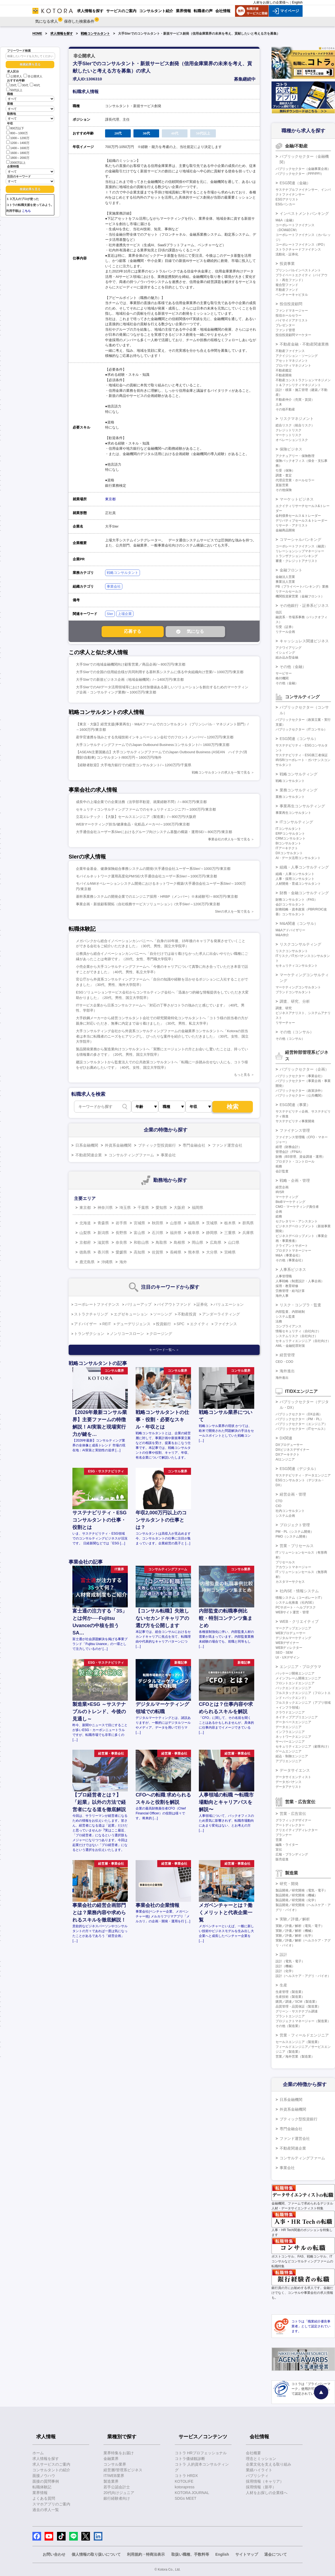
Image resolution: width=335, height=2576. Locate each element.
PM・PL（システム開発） (295, 1532)
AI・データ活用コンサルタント (298, 858)
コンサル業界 (114, 2464)
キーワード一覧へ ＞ (164, 1350)
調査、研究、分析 (295, 1001)
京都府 (85, 1242)
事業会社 (114, 586)
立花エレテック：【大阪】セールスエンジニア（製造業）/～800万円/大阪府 (136, 817)
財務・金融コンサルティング (304, 893)
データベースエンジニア (293, 1722)
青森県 (103, 1223)
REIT (106, 1324)
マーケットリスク (289, 435)
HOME (37, 33)
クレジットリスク (289, 430)
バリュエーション (228, 1304)
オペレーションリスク (292, 440)
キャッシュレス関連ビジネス (304, 641)
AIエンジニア (285, 1459)
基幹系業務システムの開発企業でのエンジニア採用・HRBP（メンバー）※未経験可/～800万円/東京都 (157, 896)
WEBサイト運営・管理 (292, 1612)
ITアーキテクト (287, 848)
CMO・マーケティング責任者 (297, 1207)
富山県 (139, 1233)
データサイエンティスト (293, 1777)
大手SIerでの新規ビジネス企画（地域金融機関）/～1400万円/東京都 (130, 679)
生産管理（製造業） (290, 1992)
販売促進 (282, 1859)
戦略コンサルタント (95, 33)
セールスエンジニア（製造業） (298, 2042)
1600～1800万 (17, 152)
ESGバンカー (285, 204)
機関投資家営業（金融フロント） (300, 596)
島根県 (179, 1242)
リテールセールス (289, 591)
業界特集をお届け (118, 2453)
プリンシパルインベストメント (298, 270)
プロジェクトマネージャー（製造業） (303, 2021)
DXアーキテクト (288, 1454)
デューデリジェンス (133, 1324)
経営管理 (287, 1355)
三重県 (230, 1233)
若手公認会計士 (116, 2487)
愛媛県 (121, 1252)
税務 (279, 1166)
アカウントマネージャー (293, 1567)
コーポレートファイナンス (96, 1304)
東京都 (110, 499)
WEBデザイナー (287, 1643)
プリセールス (285, 1562)
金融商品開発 (285, 530)
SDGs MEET (185, 2498)
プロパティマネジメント (293, 365)
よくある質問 (43, 2498)
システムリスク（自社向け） (297, 1336)
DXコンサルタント (289, 853)
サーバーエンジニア (290, 1741)
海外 (123, 1262)
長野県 (121, 1233)
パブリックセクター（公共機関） (300, 1095)
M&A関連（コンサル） (299, 923)
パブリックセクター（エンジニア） (301, 1424)
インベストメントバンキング (304, 213)
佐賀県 (157, 1252)
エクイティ (199, 1324)
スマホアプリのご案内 (51, 2504)
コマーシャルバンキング (300, 539)
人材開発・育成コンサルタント (298, 884)
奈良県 (121, 1242)
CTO (279, 1501)
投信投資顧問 (291, 304)
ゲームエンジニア (289, 1751)
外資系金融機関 (118, 1145)
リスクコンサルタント (292, 951)
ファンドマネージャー (292, 310)
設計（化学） (285, 1971)
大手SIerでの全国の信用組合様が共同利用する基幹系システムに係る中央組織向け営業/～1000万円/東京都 (159, 672)
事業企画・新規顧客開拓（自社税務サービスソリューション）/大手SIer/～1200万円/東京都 (148, 904)
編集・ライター (287, 1845)
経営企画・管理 (293, 1494)
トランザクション (89, 1333)
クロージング (160, 1333)
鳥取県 (161, 1242)
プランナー (284, 1835)
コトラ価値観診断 (190, 2458)
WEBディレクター (289, 1648)
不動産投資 (186, 1314)
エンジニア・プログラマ (300, 1666)
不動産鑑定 (284, 370)
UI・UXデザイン (288, 1657)
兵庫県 (248, 1233)
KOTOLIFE (184, 2481)
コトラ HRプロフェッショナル (201, 2453)
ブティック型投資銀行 (157, 1145)
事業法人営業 (285, 582)
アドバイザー (85, 1324)
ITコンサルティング (296, 822)
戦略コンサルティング (298, 774)
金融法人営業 (285, 577)
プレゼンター (285, 325)
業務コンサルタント (290, 797)
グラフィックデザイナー (293, 1820)
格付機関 (282, 678)
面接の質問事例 (45, 2481)
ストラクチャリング (91, 1314)
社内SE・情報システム (299, 1591)
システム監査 (285, 1316)
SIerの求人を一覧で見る (232, 911)
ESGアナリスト (287, 199)
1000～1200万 (17, 138)
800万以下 (15, 128)
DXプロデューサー (289, 1445)
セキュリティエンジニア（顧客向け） (303, 1746)
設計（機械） (285, 1966)
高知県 (139, 1252)
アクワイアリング (289, 648)
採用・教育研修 (287, 1286)
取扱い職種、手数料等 (190, 2554)
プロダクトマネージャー (293, 1250)
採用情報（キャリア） (265, 2481)
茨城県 (211, 1223)
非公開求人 (33, 76)
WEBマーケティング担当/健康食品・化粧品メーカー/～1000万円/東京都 (133, 824)
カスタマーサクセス (290, 1582)
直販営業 (282, 485)
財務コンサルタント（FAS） (296, 900)
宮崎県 (230, 1252)
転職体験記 (41, 2487)
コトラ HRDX (186, 2475)
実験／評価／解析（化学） (295, 1935)
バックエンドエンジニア (293, 1688)
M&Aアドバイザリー (290, 930)
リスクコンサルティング (300, 944)
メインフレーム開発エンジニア (298, 1678)
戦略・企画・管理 (295, 1180)
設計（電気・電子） (290, 1961)
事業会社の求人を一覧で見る (229, 839)
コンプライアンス (289, 1326)
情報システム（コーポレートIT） (300, 1598)
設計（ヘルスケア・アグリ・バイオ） (303, 1976)
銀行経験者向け (116, 2498)
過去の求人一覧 (45, 2510)
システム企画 (285, 1516)
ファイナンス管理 (295, 1130)
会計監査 (282, 1171)
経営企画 (282, 1187)
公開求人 (14, 76)
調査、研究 (284, 1008)
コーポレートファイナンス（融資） (301, 546)
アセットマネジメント (292, 361)
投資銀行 (163, 1324)
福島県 (193, 1223)
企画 (279, 1211)
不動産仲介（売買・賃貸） (295, 400)
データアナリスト (289, 1787)
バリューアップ (138, 1304)
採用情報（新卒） (261, 2487)
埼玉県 (125, 1207)
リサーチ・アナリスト (292, 525)
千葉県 (143, 1207)
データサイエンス (295, 1770)
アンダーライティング (221, 1314)
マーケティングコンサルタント (298, 987)
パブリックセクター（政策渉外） (300, 1091)
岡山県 (197, 1242)
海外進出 (287, 1371)
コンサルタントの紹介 (51, 2470)
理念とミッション (261, 2458)
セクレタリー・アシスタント (297, 1221)
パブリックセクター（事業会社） (300, 1076)
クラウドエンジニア (290, 1712)
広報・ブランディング (292, 1854)
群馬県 (248, 1223)
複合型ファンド (287, 285)
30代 (23, 85)
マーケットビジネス (297, 499)
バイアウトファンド (174, 1304)
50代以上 (14, 90)
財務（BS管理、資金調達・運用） (300, 1157)
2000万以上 (16, 162)
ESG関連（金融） (295, 183)
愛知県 (161, 1207)
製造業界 (111, 2481)
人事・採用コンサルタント (295, 879)
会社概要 (253, 2453)
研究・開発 (289, 1883)
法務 (279, 1321)
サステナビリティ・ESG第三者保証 (302, 755)
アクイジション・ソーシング (297, 356)
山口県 (233, 1242)
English (297, 2)
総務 (279, 1216)
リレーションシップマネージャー (300, 551)
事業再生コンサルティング (302, 806)
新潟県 (103, 1233)
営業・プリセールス (297, 1546)
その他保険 (284, 490)
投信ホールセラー (289, 315)
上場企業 (125, 614)
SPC (181, 1324)
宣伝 (279, 1849)
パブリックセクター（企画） (304, 1069)
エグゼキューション (131, 1314)
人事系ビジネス (293, 1269)
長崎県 (175, 1252)
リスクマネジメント (297, 418)
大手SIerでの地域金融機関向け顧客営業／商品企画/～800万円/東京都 (130, 664)
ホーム (38, 2453)
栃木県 (230, 1223)
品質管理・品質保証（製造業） (298, 2006)
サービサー (284, 673)
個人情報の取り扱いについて (96, 2554)
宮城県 (139, 1223)
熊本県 (193, 1252)
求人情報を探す (61, 33)
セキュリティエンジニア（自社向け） (303, 1341)
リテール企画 (285, 632)
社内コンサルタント (290, 1511)
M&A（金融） (286, 220)
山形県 (175, 1223)
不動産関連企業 (88, 1155)
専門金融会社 (194, 1145)
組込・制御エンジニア (292, 1756)
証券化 (202, 1304)
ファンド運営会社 (227, 1145)
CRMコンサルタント (291, 838)
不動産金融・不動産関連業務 (304, 344)
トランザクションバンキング (297, 556)
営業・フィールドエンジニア (304, 2035)
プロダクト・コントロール (295, 1161)
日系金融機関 (86, 1145)
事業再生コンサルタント (293, 813)
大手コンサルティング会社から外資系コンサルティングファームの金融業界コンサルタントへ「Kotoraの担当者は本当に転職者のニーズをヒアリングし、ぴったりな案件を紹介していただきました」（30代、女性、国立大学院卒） (162, 1036)
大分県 (211, 1252)
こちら (26, 210)
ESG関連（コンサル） (299, 738)
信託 (279, 612)
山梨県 (85, 1233)
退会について (275, 2554)
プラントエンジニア (290, 2016)
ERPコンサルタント (290, 833)
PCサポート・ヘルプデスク (296, 1607)
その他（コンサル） (297, 1032)
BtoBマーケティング (290, 1202)
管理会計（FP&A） (289, 1152)
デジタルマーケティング (293, 1638)
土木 (279, 404)
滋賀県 (103, 1242)
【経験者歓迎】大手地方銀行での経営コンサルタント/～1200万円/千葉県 (133, 765)
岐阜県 (193, 1233)
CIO (278, 1506)
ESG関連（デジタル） (299, 1468)
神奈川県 (105, 1207)
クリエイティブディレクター (297, 1830)
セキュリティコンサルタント (297, 966)
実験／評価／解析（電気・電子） (300, 1926)
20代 (11, 85)
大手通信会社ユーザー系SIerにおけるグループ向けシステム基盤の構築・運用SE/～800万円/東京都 (154, 832)
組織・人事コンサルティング (304, 867)
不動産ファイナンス (290, 351)
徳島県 (85, 1252)
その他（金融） (293, 666)
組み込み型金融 (287, 657)
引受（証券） (285, 627)
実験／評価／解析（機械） (295, 1931)
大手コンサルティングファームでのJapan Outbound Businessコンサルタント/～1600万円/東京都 (152, 745)
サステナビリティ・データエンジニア (303, 1475)
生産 (283, 1985)
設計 (283, 1954)
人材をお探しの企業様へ (271, 2)
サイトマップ (246, 2554)
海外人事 (282, 1296)
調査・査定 (284, 475)
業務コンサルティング (298, 790)
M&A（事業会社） (289, 1255)
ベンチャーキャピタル (292, 295)
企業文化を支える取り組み (268, 2464)
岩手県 (121, 1223)
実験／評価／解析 (295, 1919)
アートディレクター (290, 1825)
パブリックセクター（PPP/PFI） (300, 174)
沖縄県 (107, 1262)
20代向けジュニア (118, 2493)
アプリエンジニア (289, 1761)
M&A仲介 (282, 935)
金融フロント (291, 570)
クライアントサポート (292, 1246)
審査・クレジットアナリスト (297, 561)
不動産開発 (284, 375)
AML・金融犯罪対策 (290, 1346)
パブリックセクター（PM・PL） (299, 1419)
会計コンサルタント (290, 904)
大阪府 (179, 1207)
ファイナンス (225, 1324)
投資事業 (287, 263)
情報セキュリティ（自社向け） (298, 1331)
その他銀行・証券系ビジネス (304, 605)
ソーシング (162, 1314)
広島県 (215, 1242)
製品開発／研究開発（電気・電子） (301, 1890)
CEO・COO (284, 1362)
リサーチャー (285, 1023)
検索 (233, 1106)
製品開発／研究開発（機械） (297, 1895)
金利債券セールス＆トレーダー (298, 516)
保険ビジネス (291, 449)
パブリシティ (257, 2475)
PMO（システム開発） (292, 1536)
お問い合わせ (54, 2554)
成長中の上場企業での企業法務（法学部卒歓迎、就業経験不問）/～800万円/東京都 (141, 802)
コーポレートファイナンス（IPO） (301, 244)
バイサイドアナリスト (292, 320)
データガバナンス (289, 1782)
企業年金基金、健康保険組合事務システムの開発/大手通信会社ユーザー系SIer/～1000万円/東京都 (153, 869)
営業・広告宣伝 (293, 1813)
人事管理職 (284, 1276)
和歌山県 (141, 1242)
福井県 (175, 1233)
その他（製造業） (289, 2026)
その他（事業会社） (290, 1260)
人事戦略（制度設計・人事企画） (300, 1281)
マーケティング (287, 1197)
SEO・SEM (284, 1652)
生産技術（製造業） (290, 1997)
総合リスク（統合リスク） (295, 425)
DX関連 (286, 1438)
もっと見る (242, 1075)
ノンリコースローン (127, 1333)
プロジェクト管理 (295, 1525)
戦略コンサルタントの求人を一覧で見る (221, 772)
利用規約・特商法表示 (146, 2554)
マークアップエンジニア (293, 1628)
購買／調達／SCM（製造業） (297, 2001)
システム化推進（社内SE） (296, 1602)
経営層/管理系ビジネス (122, 2470)
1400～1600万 (17, 148)
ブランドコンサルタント (293, 992)
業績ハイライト (259, 2470)
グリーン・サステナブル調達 (297, 2011)
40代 (35, 85)
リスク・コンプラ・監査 (300, 1305)
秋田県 (157, 1223)
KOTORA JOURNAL (192, 2493)
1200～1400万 (17, 142)
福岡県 (197, 1207)
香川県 (103, 1252)
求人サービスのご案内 (51, 2464)
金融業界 (111, 2458)
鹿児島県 (87, 1262)
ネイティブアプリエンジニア (297, 1717)
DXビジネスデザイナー (292, 1450)
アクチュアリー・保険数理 (295, 456)
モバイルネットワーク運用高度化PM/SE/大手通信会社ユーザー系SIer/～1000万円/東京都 (146, 876)
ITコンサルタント (288, 829)
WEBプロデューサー (291, 1633)
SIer (110, 614)
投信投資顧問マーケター (293, 335)
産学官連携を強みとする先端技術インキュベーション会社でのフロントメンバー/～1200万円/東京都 (154, 737)
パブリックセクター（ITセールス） (301, 1429)
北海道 (85, 1223)
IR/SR (280, 1192)
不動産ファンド (287, 290)
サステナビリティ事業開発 (295, 1121)
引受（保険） (285, 470)
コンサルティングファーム (131, 1155)
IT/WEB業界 (113, 2475)
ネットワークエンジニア (293, 1737)
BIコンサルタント (288, 843)
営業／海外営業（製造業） (295, 2056)
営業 (279, 1840)
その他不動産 (285, 409)
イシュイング (285, 652)
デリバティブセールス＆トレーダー (301, 520)
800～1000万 (17, 133)
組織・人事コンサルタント (295, 874)
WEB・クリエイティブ (299, 1621)
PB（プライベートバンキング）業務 (302, 586)
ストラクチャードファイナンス (298, 249)
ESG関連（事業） (295, 1105)
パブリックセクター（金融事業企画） (303, 169)
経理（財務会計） (289, 1147)
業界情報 (40, 2493)
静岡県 (211, 1233)
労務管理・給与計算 (290, 1291)
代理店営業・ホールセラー (295, 480)
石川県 (157, 1233)
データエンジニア (289, 1727)
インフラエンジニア (290, 1732)
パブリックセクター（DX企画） (299, 1414)
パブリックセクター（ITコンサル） (301, 729)
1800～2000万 (17, 157)
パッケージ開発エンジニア (295, 1673)
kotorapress (185, 2487)
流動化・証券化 (287, 254)
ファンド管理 (285, 330)
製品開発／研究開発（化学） (297, 1900)
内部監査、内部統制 (290, 1312)
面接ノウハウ (43, 2475)
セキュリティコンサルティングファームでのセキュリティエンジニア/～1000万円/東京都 (146, 809)
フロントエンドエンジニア (295, 1683)
